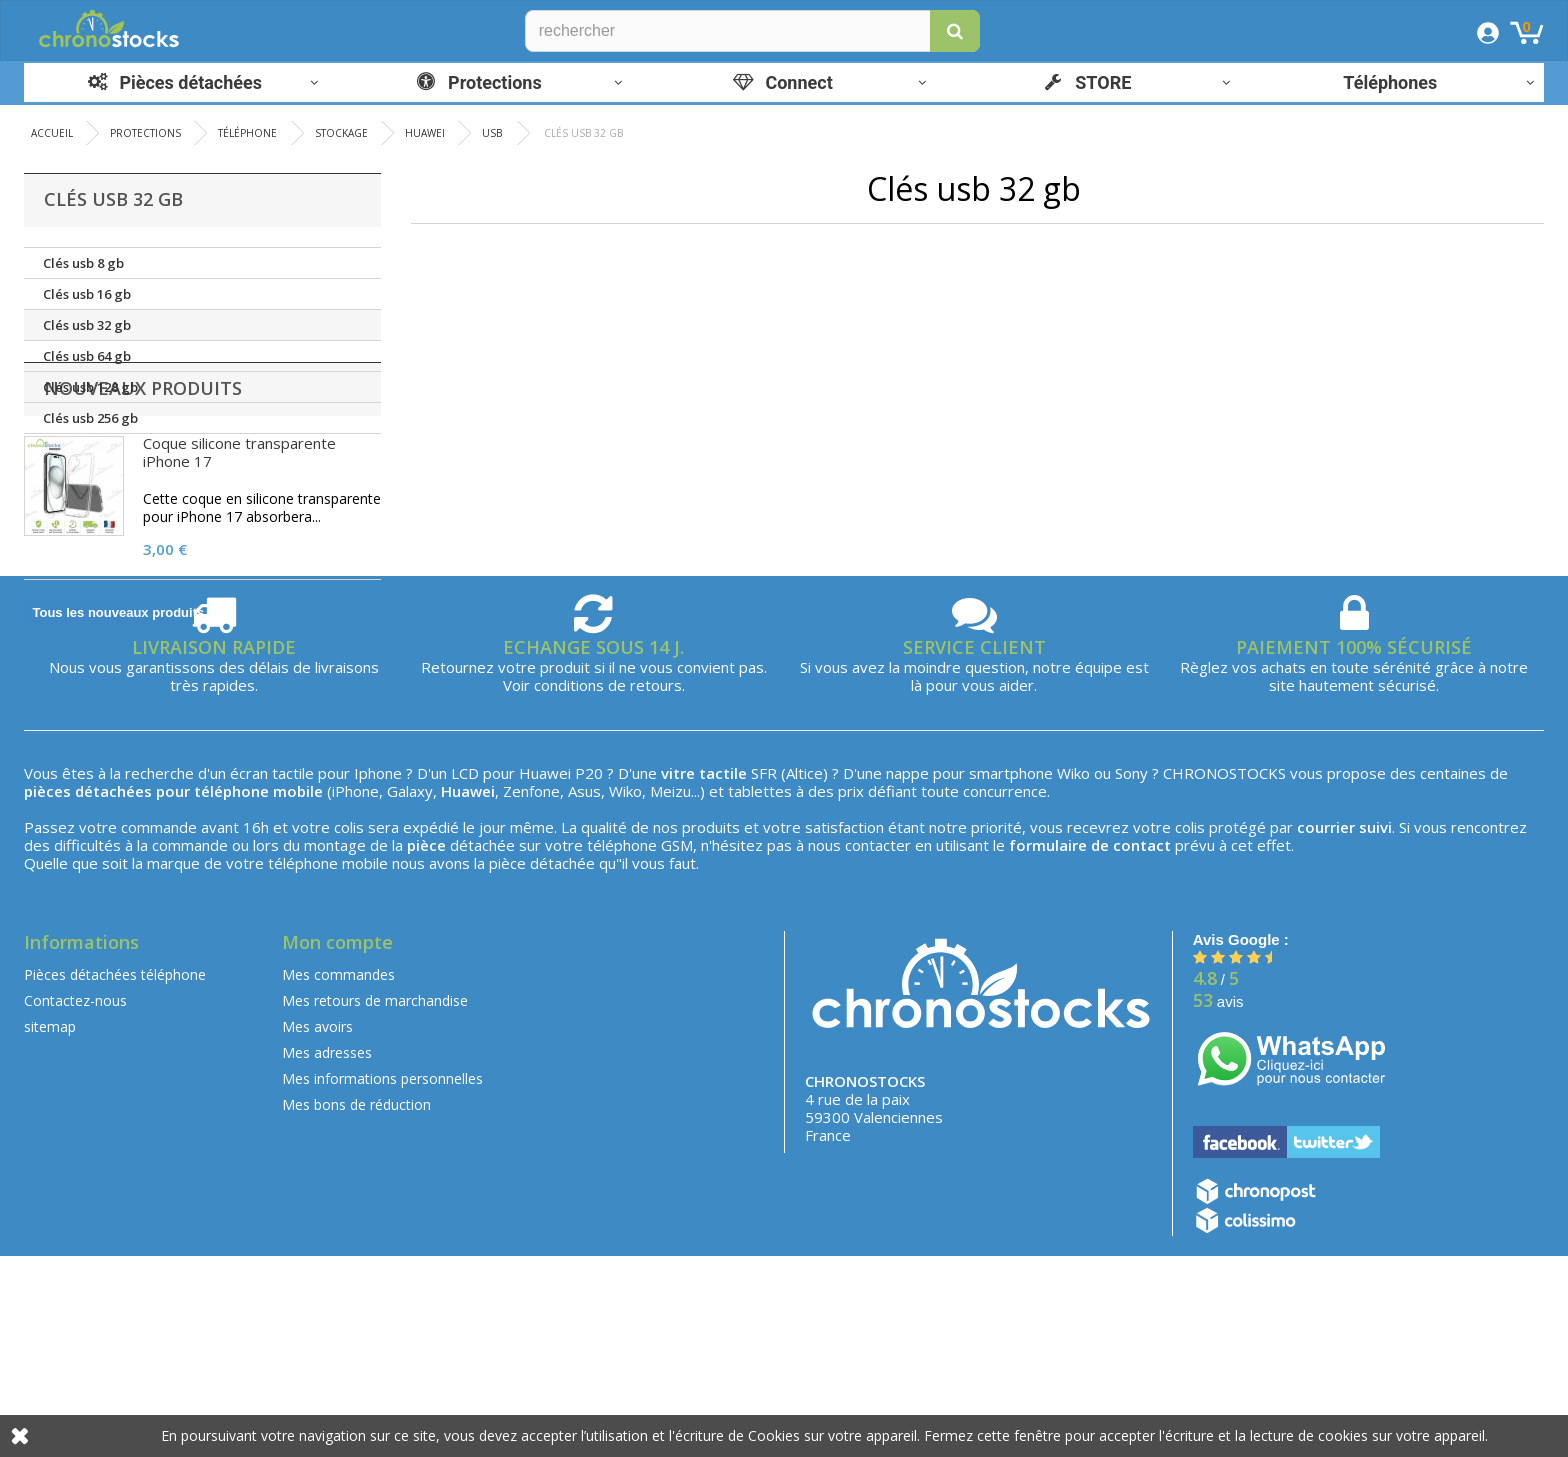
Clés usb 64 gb (87, 356)
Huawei (545, 974)
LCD (465, 974)
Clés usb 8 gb (83, 263)
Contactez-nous (75, 1201)
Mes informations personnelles (382, 1279)
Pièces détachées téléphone (115, 1175)
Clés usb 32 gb (87, 325)
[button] (955, 31)
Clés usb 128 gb (90, 387)
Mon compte (337, 1143)
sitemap (50, 1227)
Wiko (1073, 974)
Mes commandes (338, 1175)
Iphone (378, 974)
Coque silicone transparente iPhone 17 (239, 554)
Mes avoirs (317, 1227)
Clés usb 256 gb (90, 418)
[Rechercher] (753, 31)
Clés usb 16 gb (87, 294)
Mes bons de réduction (356, 1305)
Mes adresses (327, 1253)
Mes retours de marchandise (375, 1201)
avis (1218, 1202)
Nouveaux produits (143, 490)
